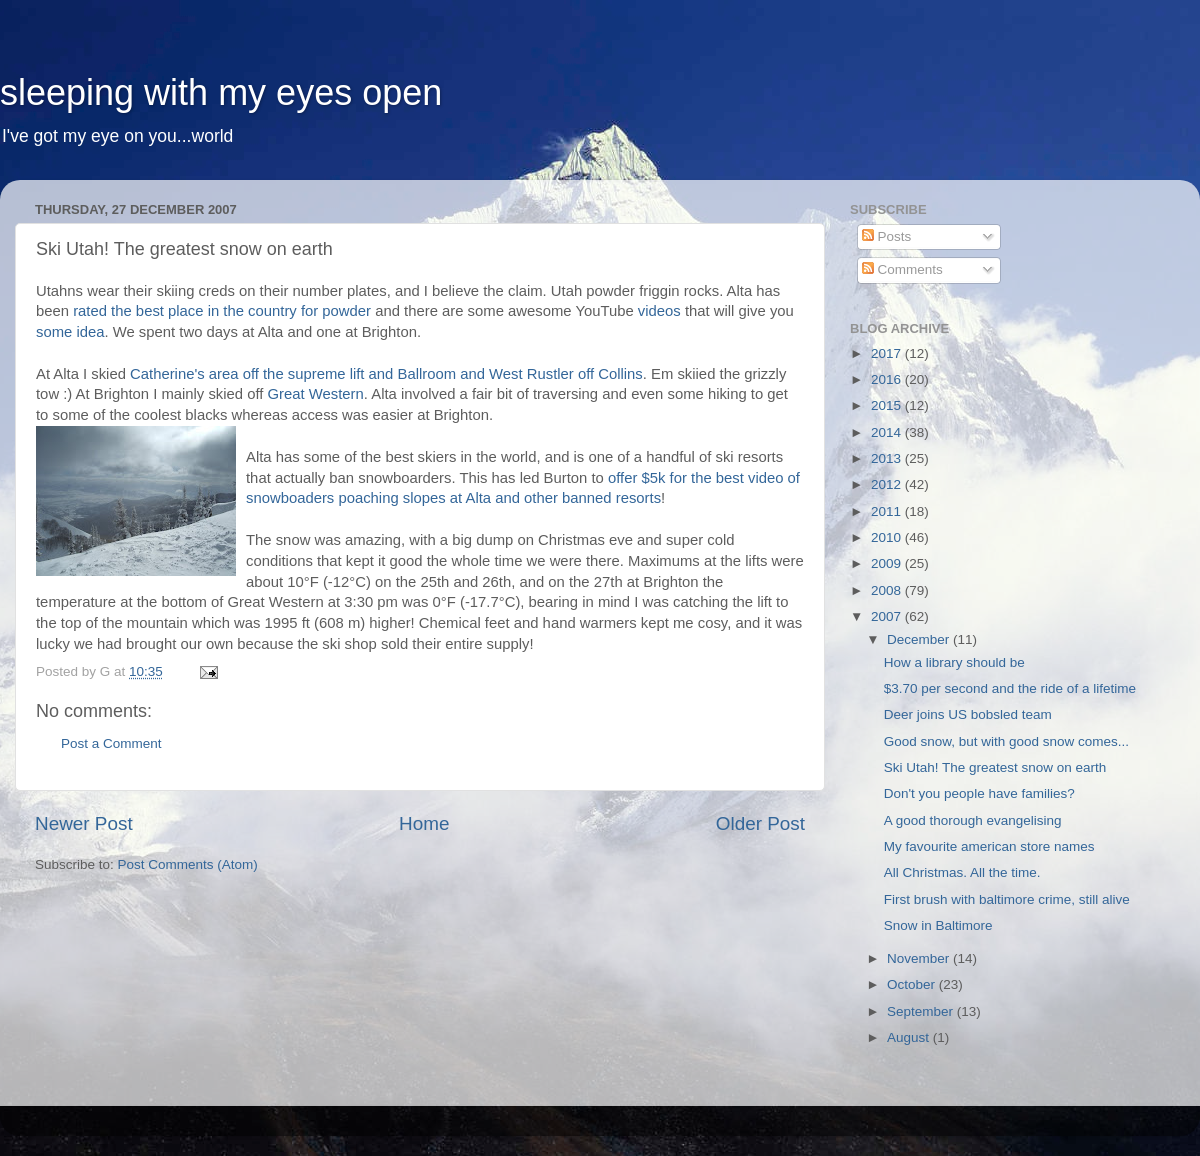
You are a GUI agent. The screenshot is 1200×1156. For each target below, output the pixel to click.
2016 (888, 379)
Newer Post (84, 823)
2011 (888, 511)
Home (424, 823)
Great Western (316, 394)
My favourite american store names (989, 846)
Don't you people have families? (979, 793)
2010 (888, 537)
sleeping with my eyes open (221, 92)
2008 (888, 590)
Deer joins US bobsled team (968, 714)
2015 (888, 405)
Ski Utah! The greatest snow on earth (995, 767)
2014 (888, 432)
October (913, 984)
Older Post (760, 823)
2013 (888, 458)
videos (659, 311)
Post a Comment (111, 743)
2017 (888, 353)
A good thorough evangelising (973, 820)
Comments (902, 269)
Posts (887, 236)
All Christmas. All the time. (962, 872)
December (920, 639)
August (910, 1037)
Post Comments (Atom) (188, 864)
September (922, 1011)
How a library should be (954, 662)
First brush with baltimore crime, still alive (1007, 899)
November (920, 958)
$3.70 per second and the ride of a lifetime (1010, 688)
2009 (888, 563)
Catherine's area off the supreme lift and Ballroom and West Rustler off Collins (386, 374)
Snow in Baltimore (938, 925)
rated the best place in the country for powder (222, 311)
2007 (888, 616)
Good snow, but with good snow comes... (1006, 741)
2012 (888, 484)
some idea (70, 332)
